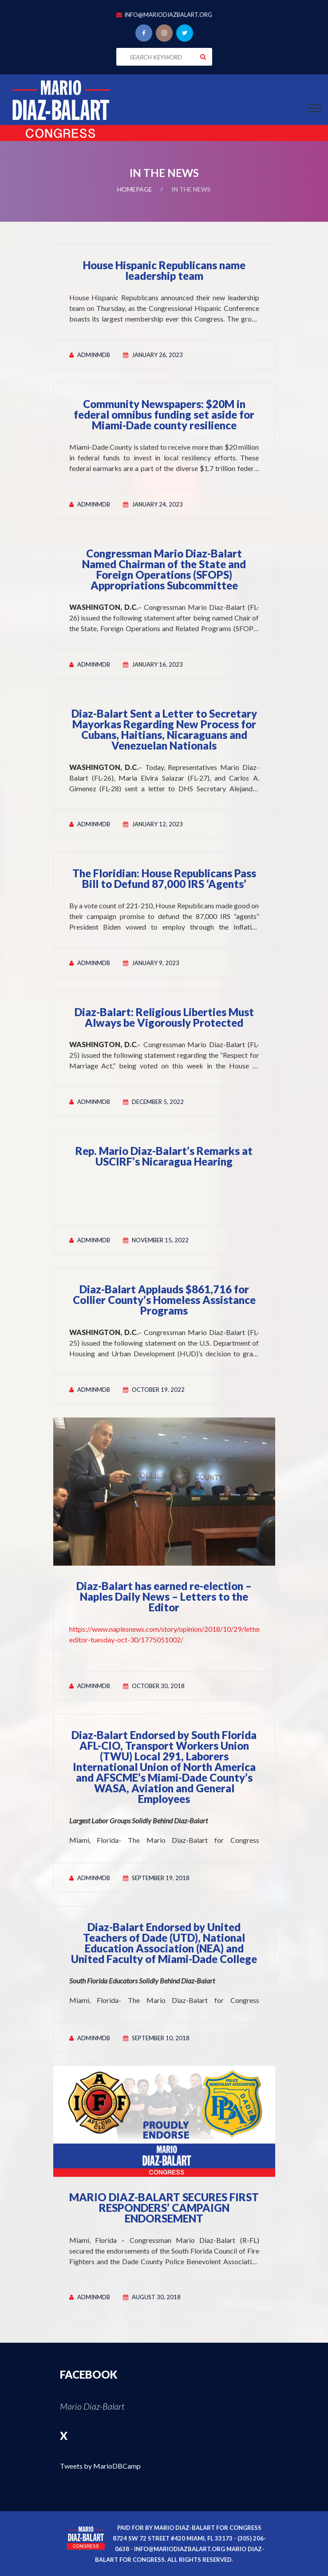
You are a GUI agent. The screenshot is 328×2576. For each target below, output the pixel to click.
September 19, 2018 (161, 1877)
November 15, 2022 (160, 1240)
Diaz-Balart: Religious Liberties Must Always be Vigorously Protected (164, 1017)
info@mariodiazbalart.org (168, 14)
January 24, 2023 (157, 504)
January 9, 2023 (155, 962)
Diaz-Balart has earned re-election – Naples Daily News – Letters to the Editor (164, 1596)
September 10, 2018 (161, 2038)
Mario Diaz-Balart (92, 2406)
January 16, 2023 (157, 664)
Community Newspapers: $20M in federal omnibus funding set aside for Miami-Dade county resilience (164, 414)
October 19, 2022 (158, 1389)
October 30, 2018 (158, 1685)
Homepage (134, 189)
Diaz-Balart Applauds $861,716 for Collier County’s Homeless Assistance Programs (164, 1300)
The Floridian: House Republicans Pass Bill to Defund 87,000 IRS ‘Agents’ (164, 878)
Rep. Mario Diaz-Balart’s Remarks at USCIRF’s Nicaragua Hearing (164, 1156)
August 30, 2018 (156, 2297)
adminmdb (93, 354)
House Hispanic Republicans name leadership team (164, 270)
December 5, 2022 (158, 1101)
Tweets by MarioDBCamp (100, 2466)
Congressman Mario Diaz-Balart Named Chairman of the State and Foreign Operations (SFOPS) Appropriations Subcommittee (164, 569)
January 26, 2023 (157, 354)
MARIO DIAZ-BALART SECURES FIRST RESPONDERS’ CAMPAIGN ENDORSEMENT (164, 2208)
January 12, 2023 (157, 824)
